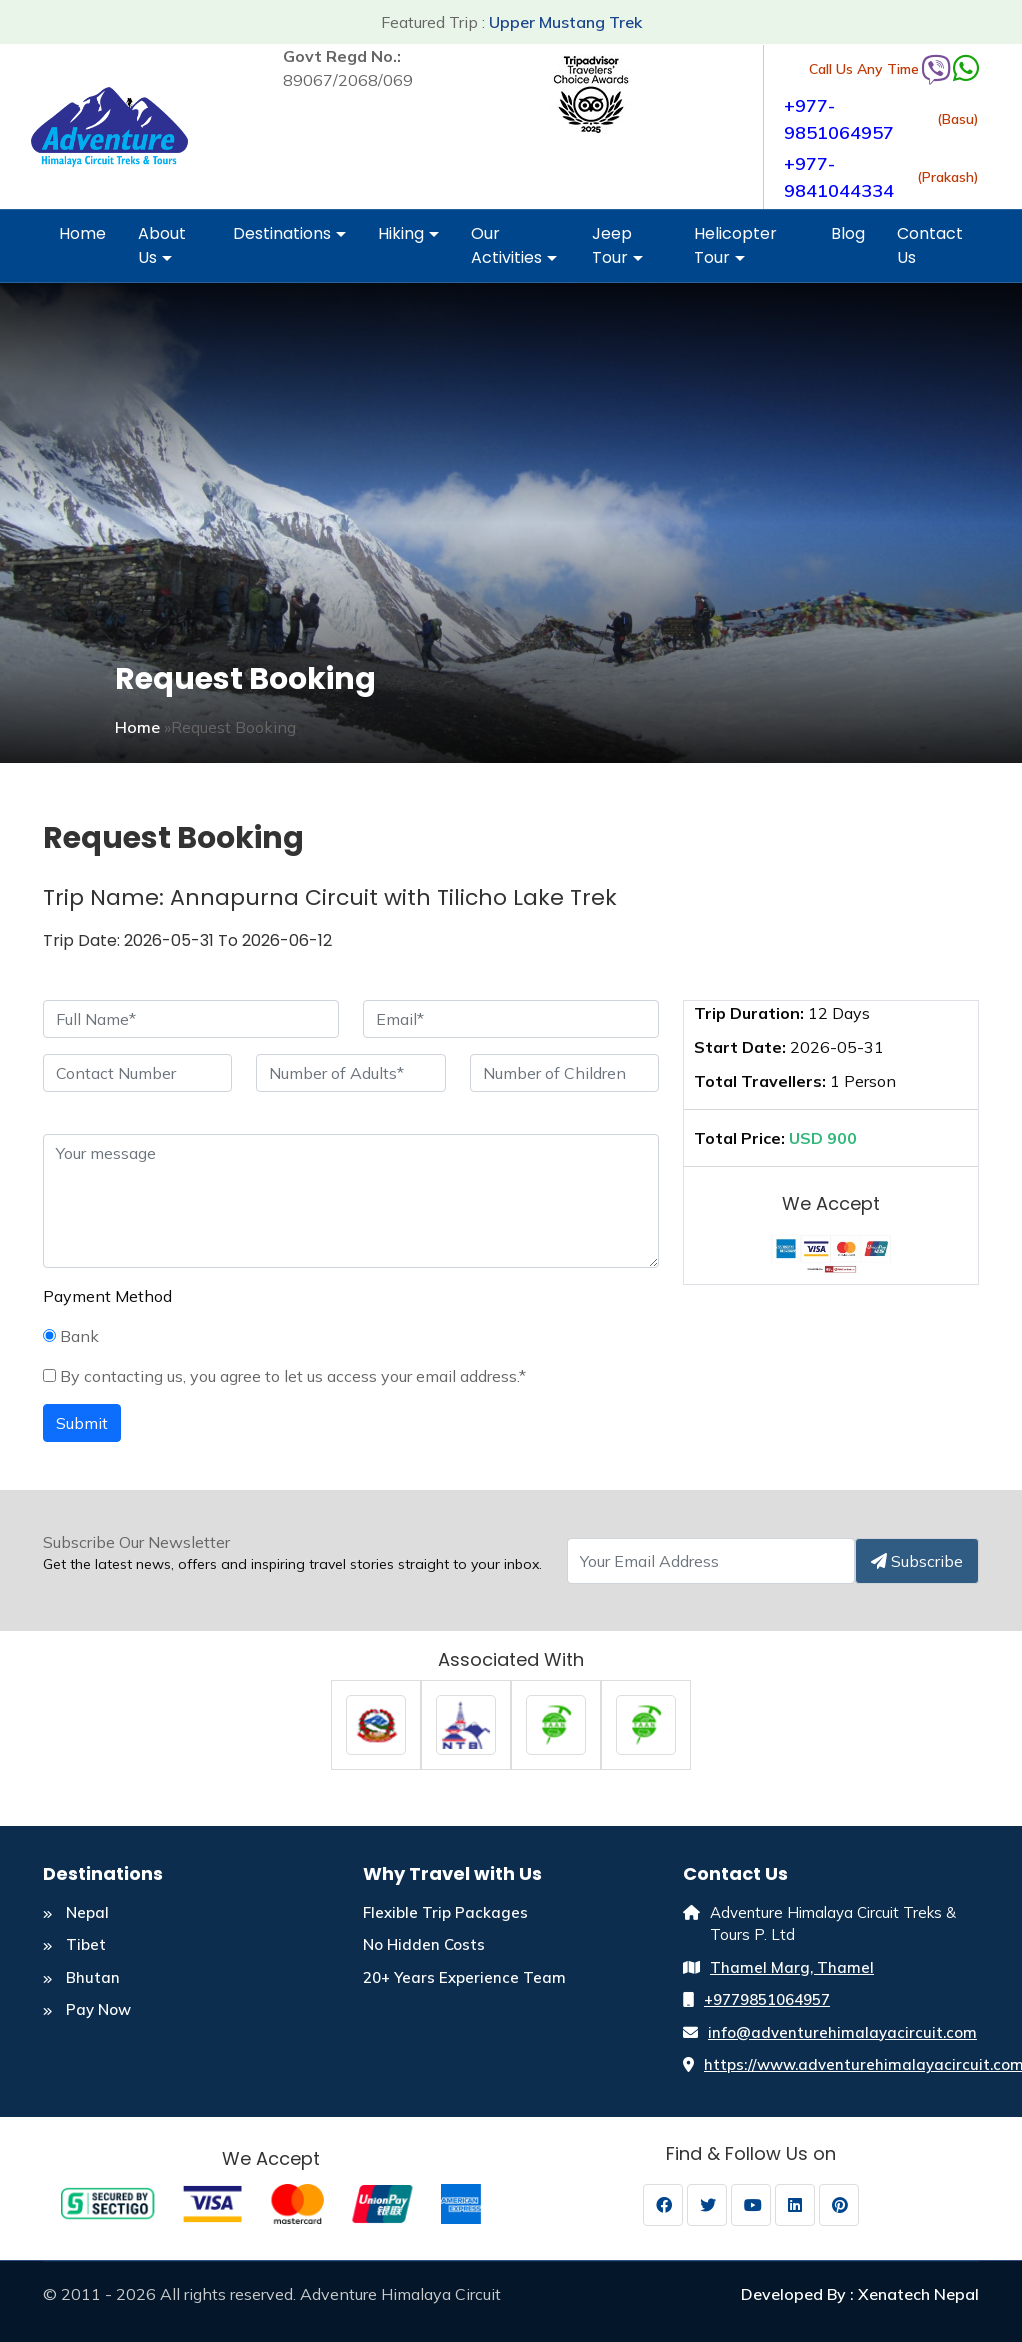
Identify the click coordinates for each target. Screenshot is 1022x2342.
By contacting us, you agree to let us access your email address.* (284, 1376)
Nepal (76, 1912)
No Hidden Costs (424, 1944)
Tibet (74, 1944)
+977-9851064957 (839, 119)
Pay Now (87, 2009)
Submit (82, 1423)
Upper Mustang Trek (565, 22)
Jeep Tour (617, 252)
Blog (848, 233)
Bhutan (81, 1977)
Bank (71, 1336)
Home (82, 233)
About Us (162, 252)
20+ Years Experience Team (464, 1977)
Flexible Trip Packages (445, 1912)
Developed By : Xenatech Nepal (860, 2294)
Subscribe (917, 1561)
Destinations (289, 240)
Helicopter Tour (735, 252)
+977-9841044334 (839, 177)
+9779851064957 (767, 1999)
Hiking (408, 240)
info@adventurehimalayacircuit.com (842, 2032)
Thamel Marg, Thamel (792, 1967)
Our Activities (514, 252)
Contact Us (930, 245)
